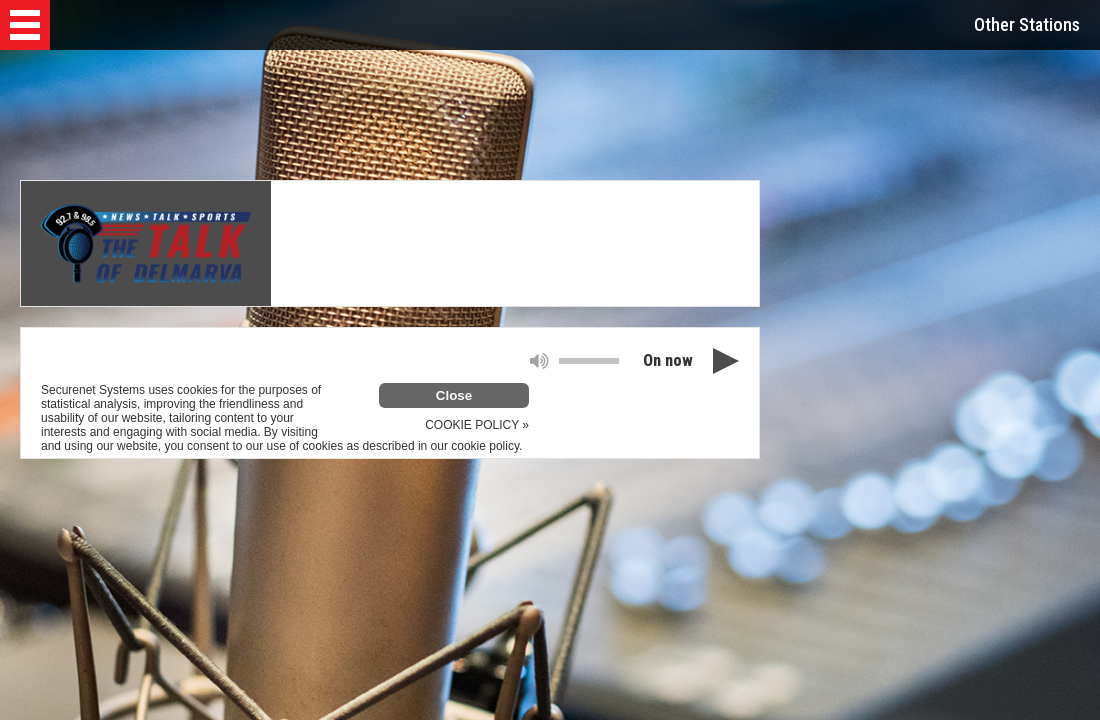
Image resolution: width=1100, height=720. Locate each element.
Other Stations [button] (1027, 24)
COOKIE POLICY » (477, 425)
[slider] (589, 361)
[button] (25, 25)
